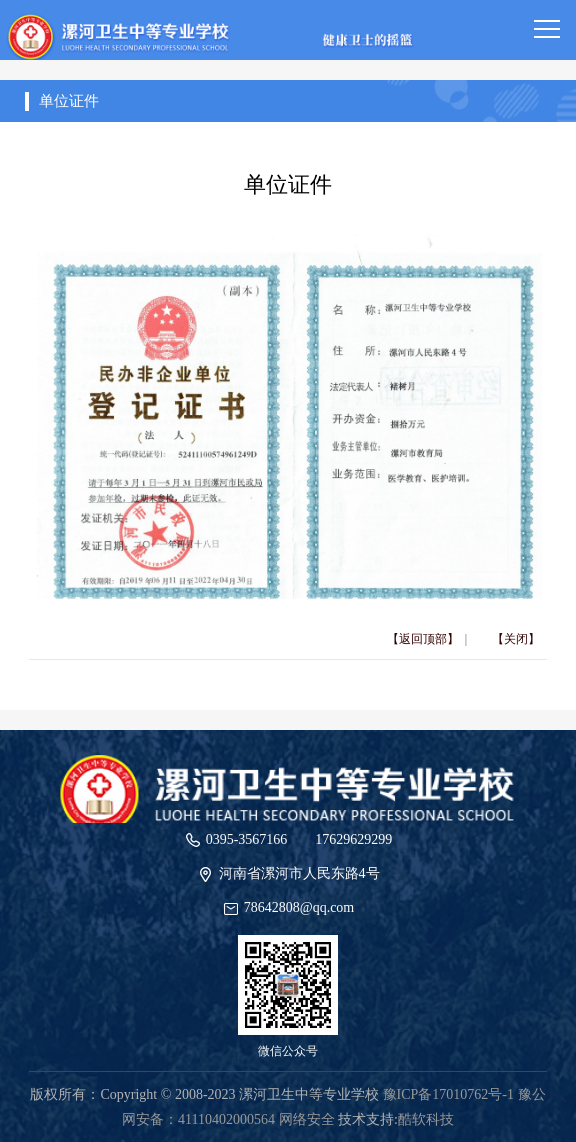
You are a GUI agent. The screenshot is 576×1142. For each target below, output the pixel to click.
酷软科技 (426, 1119)
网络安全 (307, 1119)
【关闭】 (516, 639)
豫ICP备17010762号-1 (448, 1094)
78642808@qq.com (299, 907)
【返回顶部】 (423, 639)
